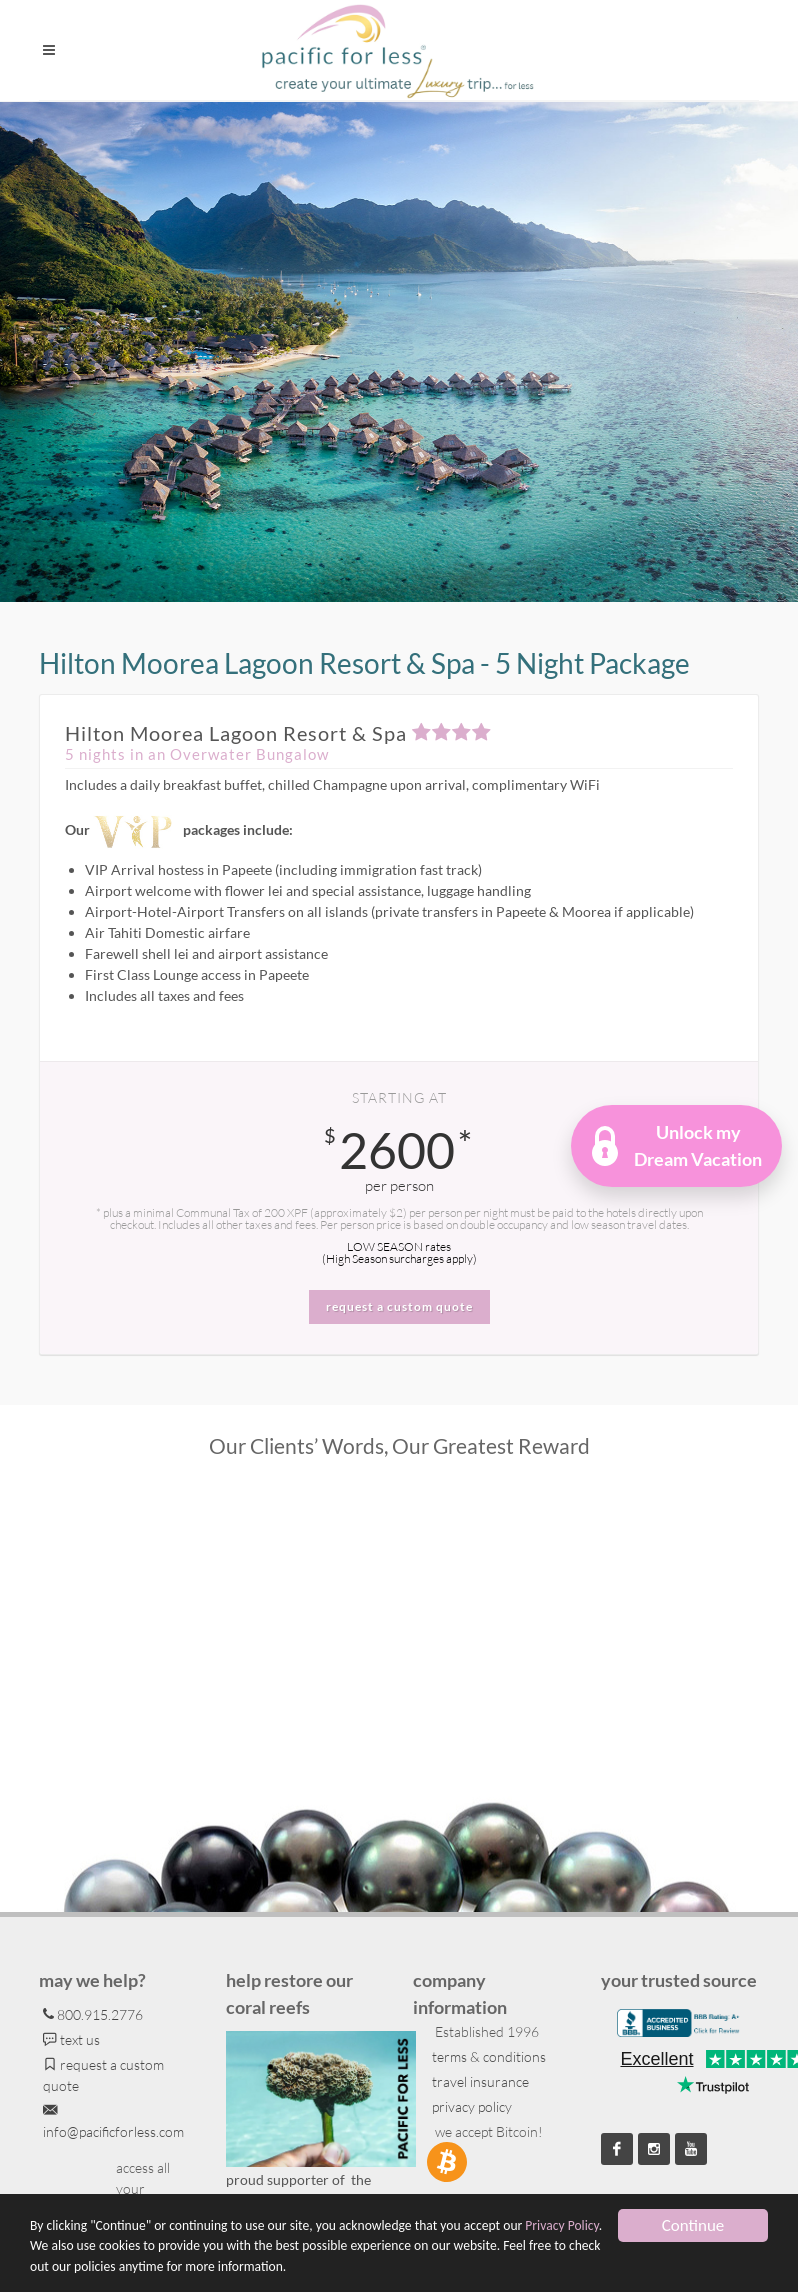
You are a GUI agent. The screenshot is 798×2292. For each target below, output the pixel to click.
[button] (677, 1146)
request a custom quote (103, 2074)
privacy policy (470, 2106)
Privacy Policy (561, 2225)
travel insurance (479, 2081)
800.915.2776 (93, 2014)
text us (71, 2039)
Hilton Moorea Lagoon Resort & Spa (278, 733)
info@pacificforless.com (113, 2120)
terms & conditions (487, 2056)
